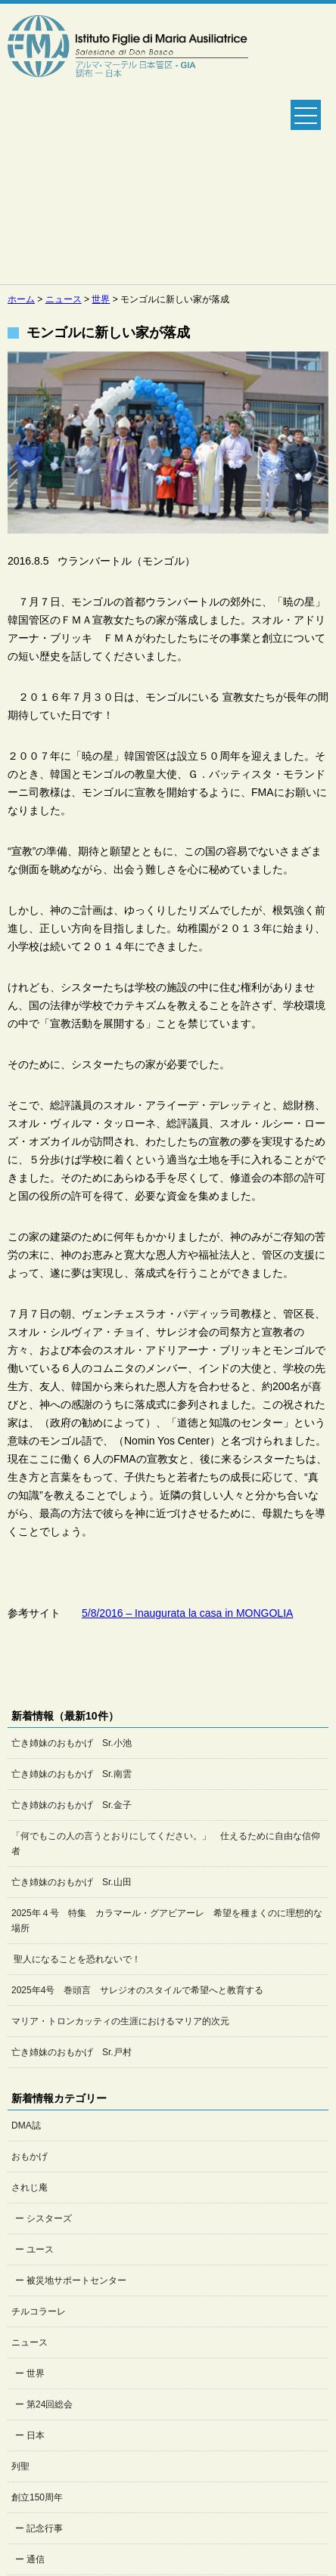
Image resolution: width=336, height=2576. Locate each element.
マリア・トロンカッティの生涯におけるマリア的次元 (120, 2021)
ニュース (29, 2342)
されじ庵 (29, 2187)
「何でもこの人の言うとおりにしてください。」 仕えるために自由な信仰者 (165, 1843)
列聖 (20, 2466)
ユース (40, 2249)
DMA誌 (26, 2125)
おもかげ (29, 2156)
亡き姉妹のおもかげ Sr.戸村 (71, 2052)
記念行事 (44, 2528)
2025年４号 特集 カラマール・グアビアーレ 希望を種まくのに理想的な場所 (166, 1921)
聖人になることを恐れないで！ (76, 1959)
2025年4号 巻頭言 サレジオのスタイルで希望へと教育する (137, 1990)
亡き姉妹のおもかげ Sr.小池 (71, 1743)
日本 (35, 2435)
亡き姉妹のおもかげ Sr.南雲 (71, 1774)
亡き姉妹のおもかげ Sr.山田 (71, 1882)
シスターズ (49, 2218)
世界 (35, 2373)
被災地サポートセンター (76, 2280)
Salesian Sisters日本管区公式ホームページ (128, 144)
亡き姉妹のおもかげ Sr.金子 (71, 1805)
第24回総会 (49, 2404)
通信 (35, 2559)
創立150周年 (37, 2497)
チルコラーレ (38, 2311)
